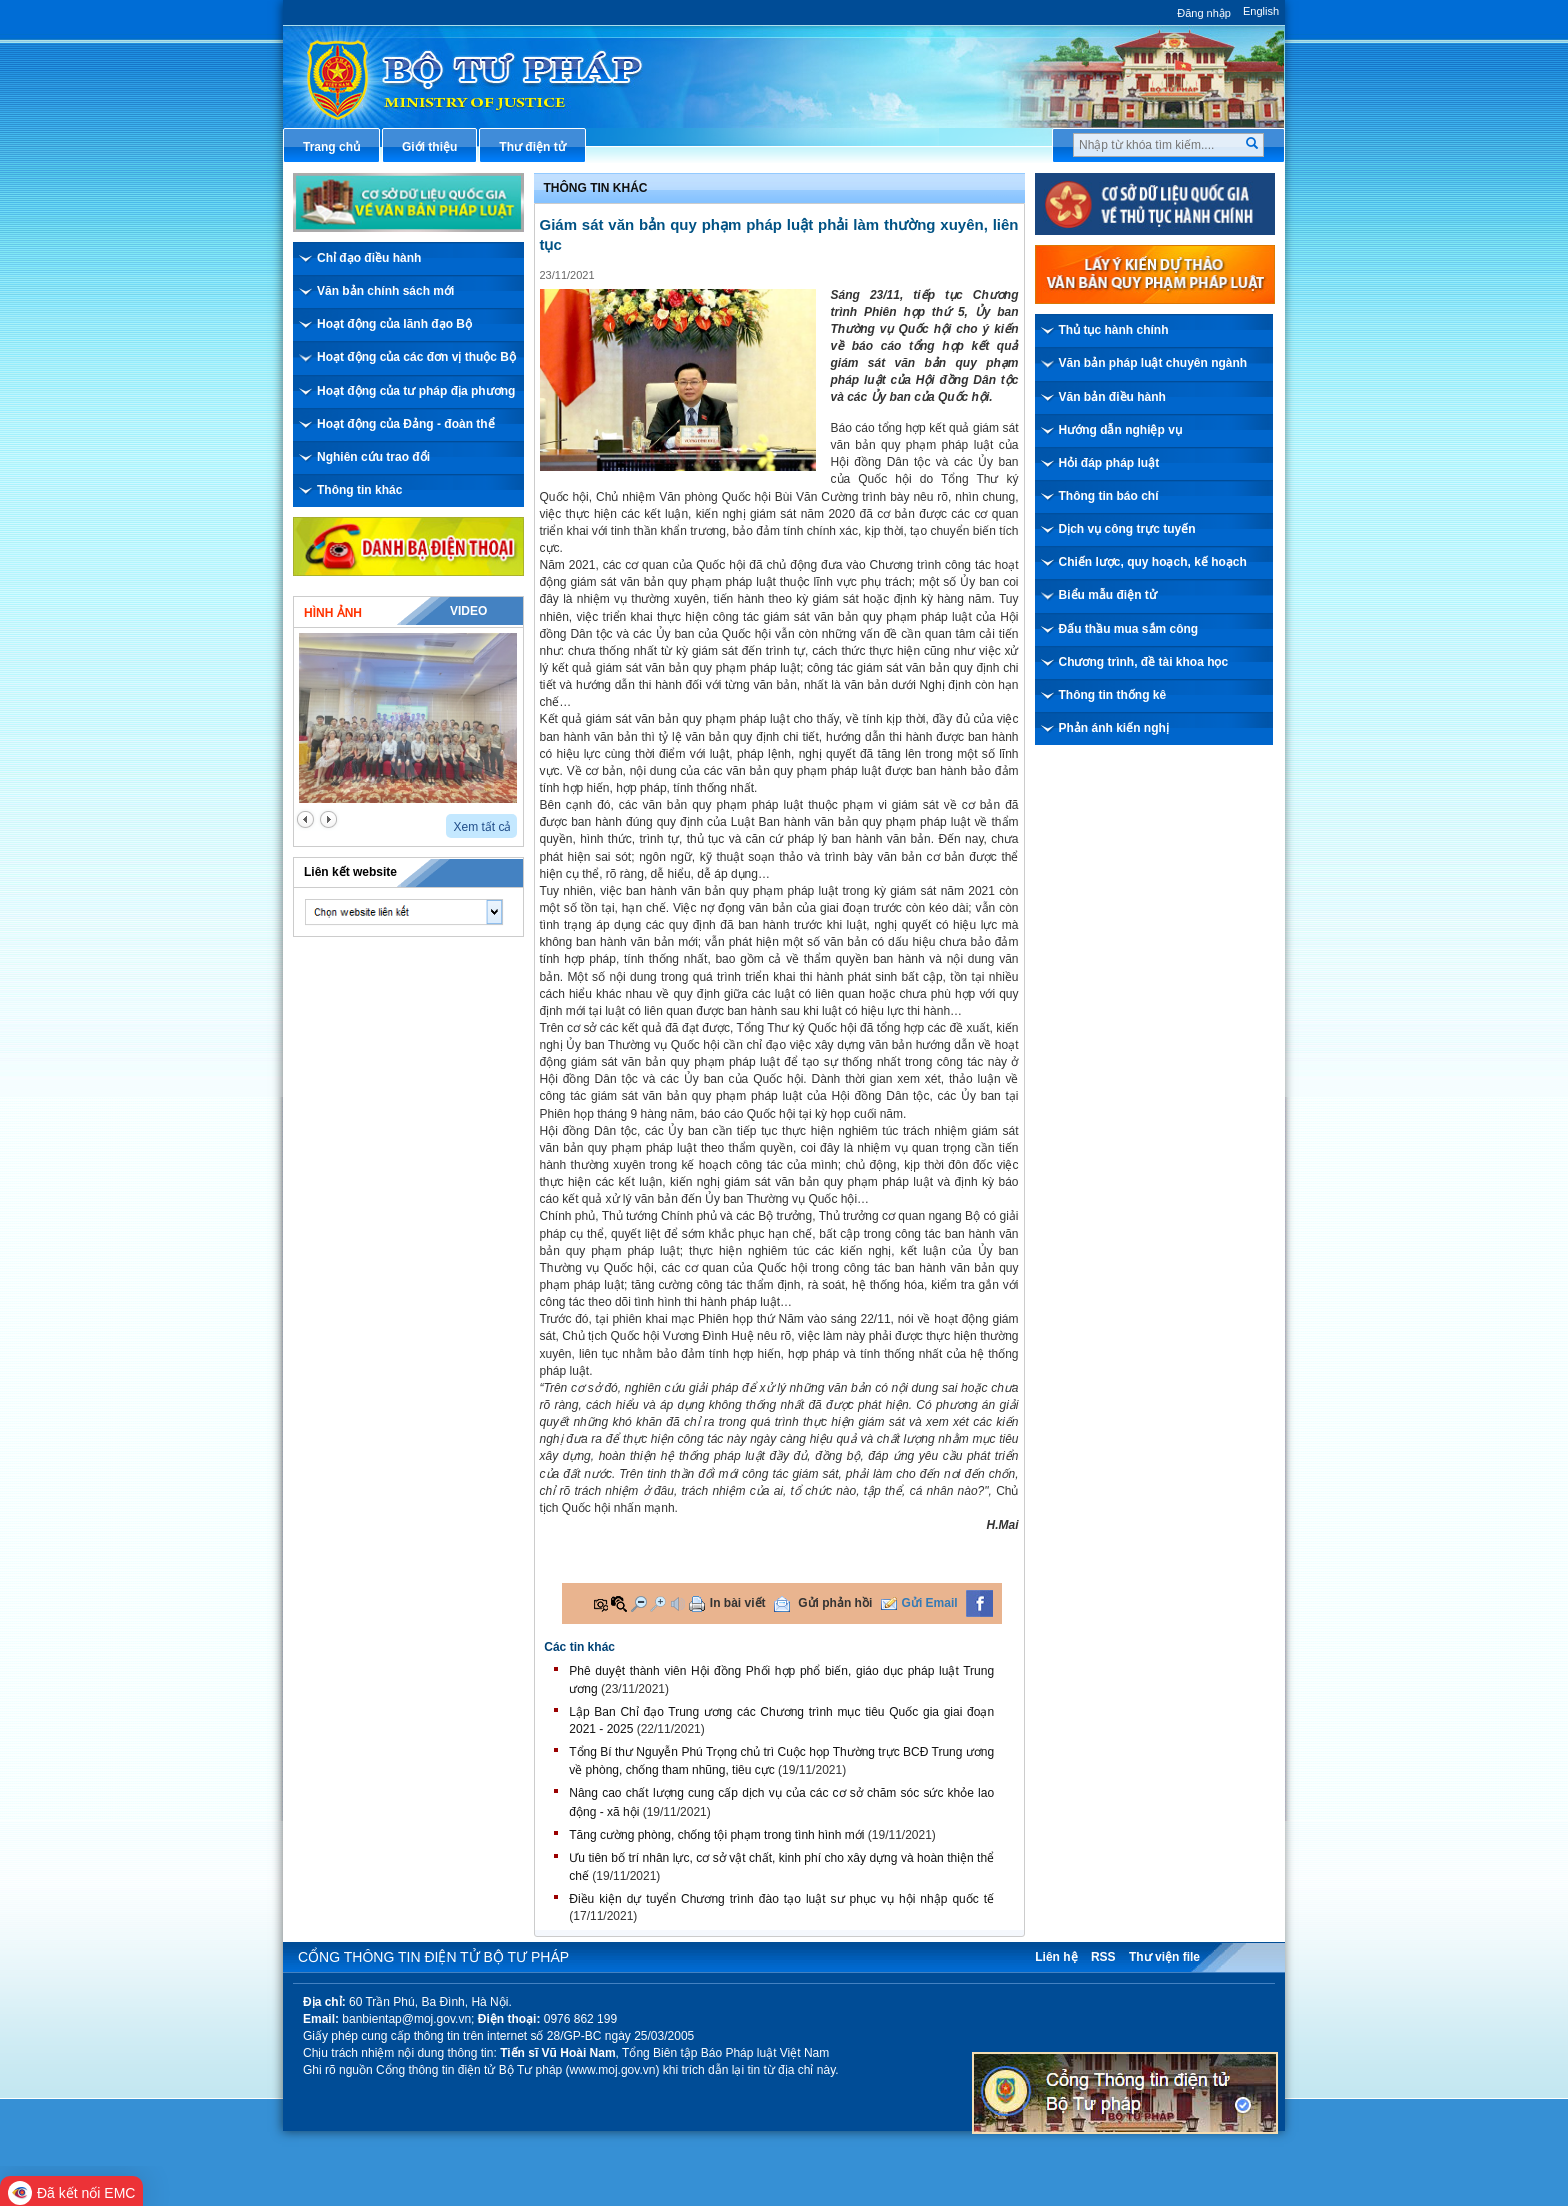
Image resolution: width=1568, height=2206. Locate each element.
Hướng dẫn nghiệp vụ (1120, 430)
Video (468, 611)
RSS (1103, 1957)
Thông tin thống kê (1113, 695)
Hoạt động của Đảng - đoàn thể (406, 424)
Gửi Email (930, 1603)
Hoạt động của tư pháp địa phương (416, 391)
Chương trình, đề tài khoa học (1144, 662)
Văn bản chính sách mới (385, 291)
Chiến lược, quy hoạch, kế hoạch (1153, 562)
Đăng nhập (1204, 13)
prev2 (305, 819)
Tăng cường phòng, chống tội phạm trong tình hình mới (716, 1835)
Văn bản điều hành (1112, 397)
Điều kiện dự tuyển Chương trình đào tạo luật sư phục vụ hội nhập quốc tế (781, 1899)
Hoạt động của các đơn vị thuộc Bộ (416, 357)
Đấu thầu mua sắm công (1129, 629)
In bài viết (738, 1603)
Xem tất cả (482, 827)
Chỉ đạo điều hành (369, 258)
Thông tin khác (359, 490)
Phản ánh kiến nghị (1114, 728)
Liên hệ (1056, 1957)
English (1261, 11)
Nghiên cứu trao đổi (373, 457)
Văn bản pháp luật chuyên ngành (1153, 363)
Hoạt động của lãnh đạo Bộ (394, 324)
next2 (328, 819)
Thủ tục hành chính (1114, 330)
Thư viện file (1164, 1957)
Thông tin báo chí (1109, 496)
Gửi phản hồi (835, 1603)
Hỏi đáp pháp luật (1109, 463)
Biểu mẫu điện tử (1108, 595)
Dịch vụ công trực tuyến (1127, 529)
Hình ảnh (333, 613)
